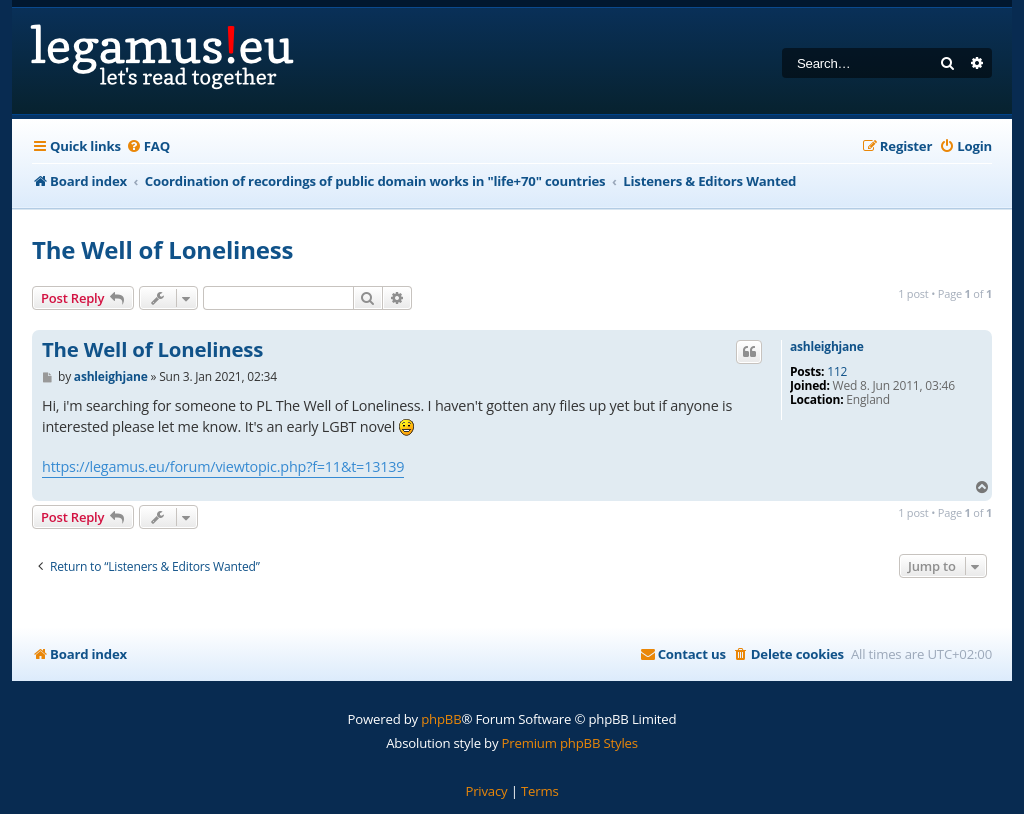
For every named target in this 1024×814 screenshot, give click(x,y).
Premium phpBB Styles (570, 743)
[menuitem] (148, 146)
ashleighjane (827, 347)
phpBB (441, 719)
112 (837, 372)
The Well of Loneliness (162, 249)
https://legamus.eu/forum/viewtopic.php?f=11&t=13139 (223, 466)
